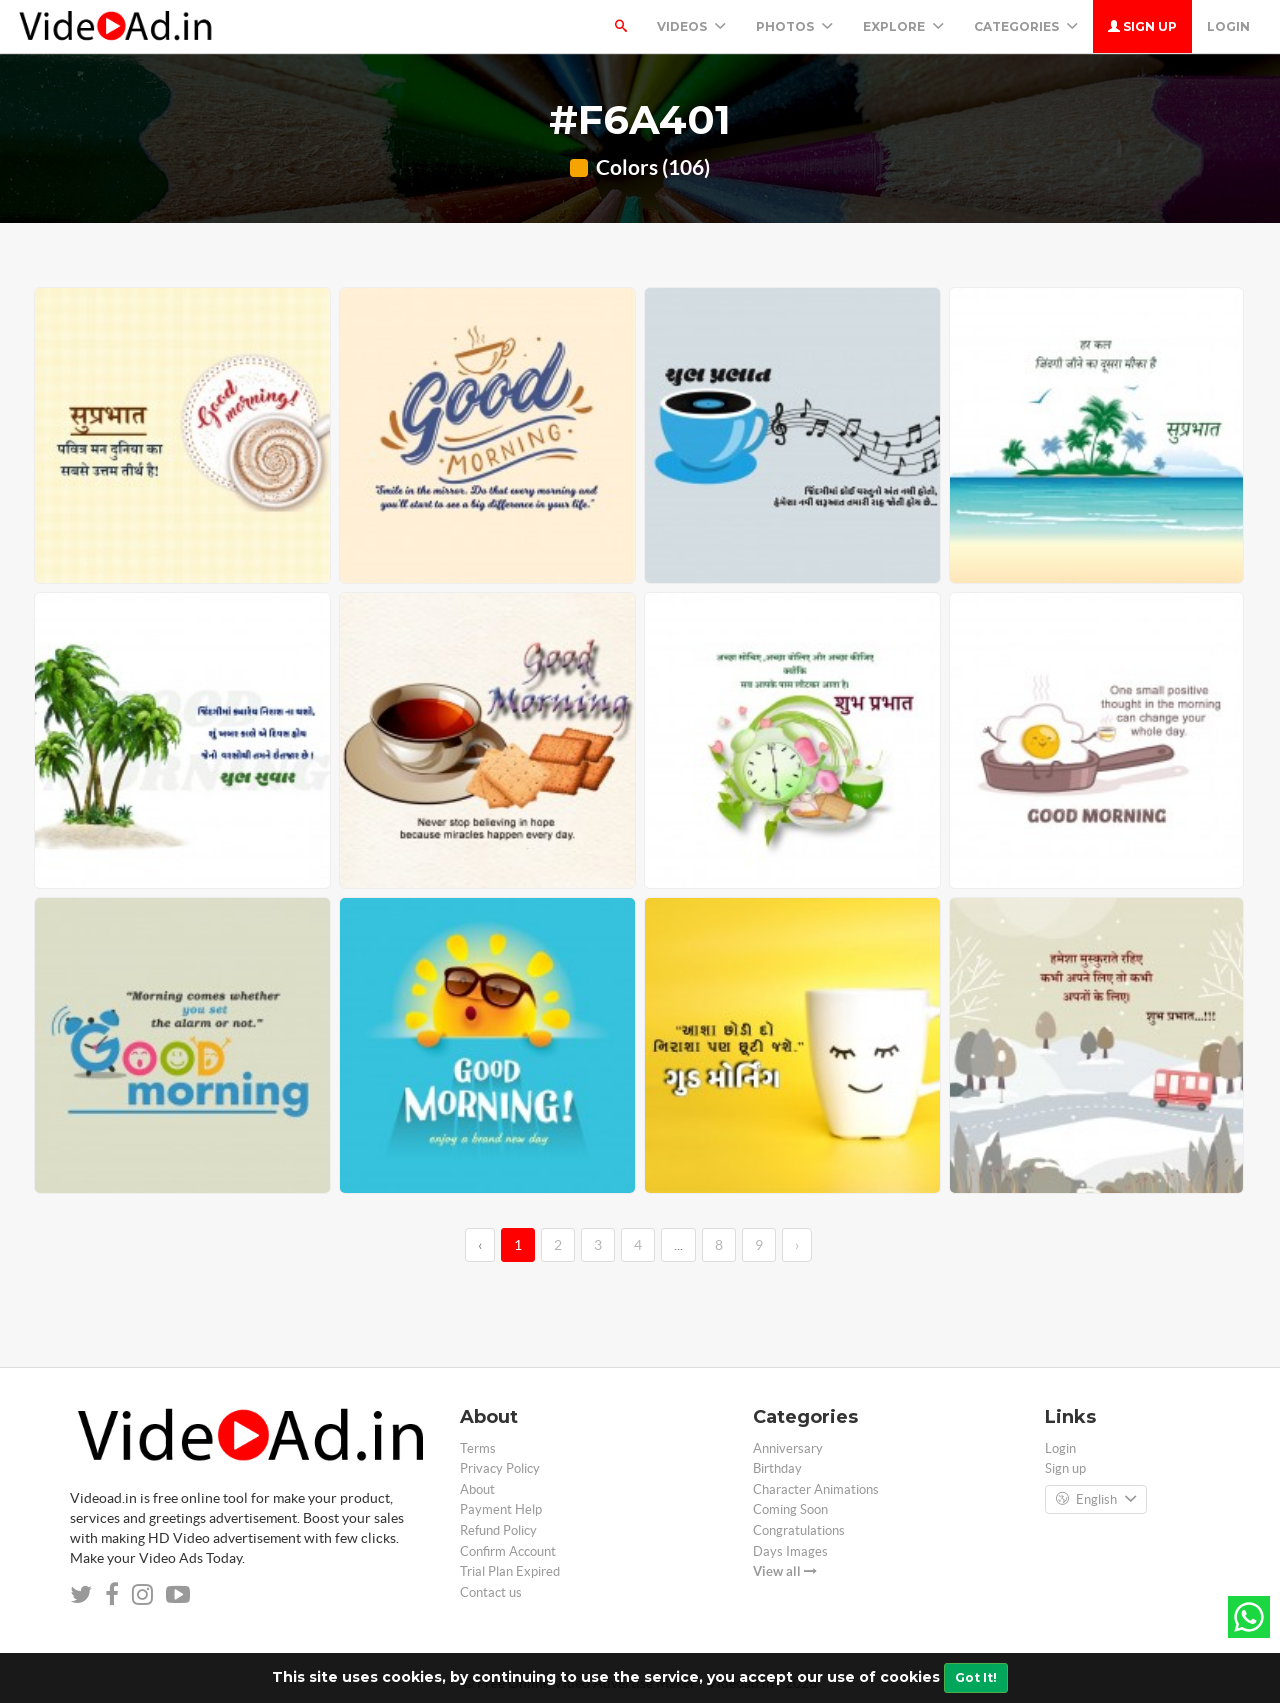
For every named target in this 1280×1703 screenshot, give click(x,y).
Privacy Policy (500, 1468)
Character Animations (816, 1489)
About (477, 1489)
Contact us (491, 1592)
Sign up (1142, 26)
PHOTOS (794, 26)
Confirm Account (508, 1551)
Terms (478, 1448)
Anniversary (788, 1448)
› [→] (797, 1245)
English (1096, 1500)
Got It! (976, 1677)
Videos (691, 26)
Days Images (790, 1551)
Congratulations (799, 1530)
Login (1228, 26)
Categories (1026, 26)
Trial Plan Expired (510, 1571)
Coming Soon (790, 1509)
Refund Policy (498, 1530)
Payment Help (501, 1509)
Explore (903, 26)
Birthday (777, 1468)
